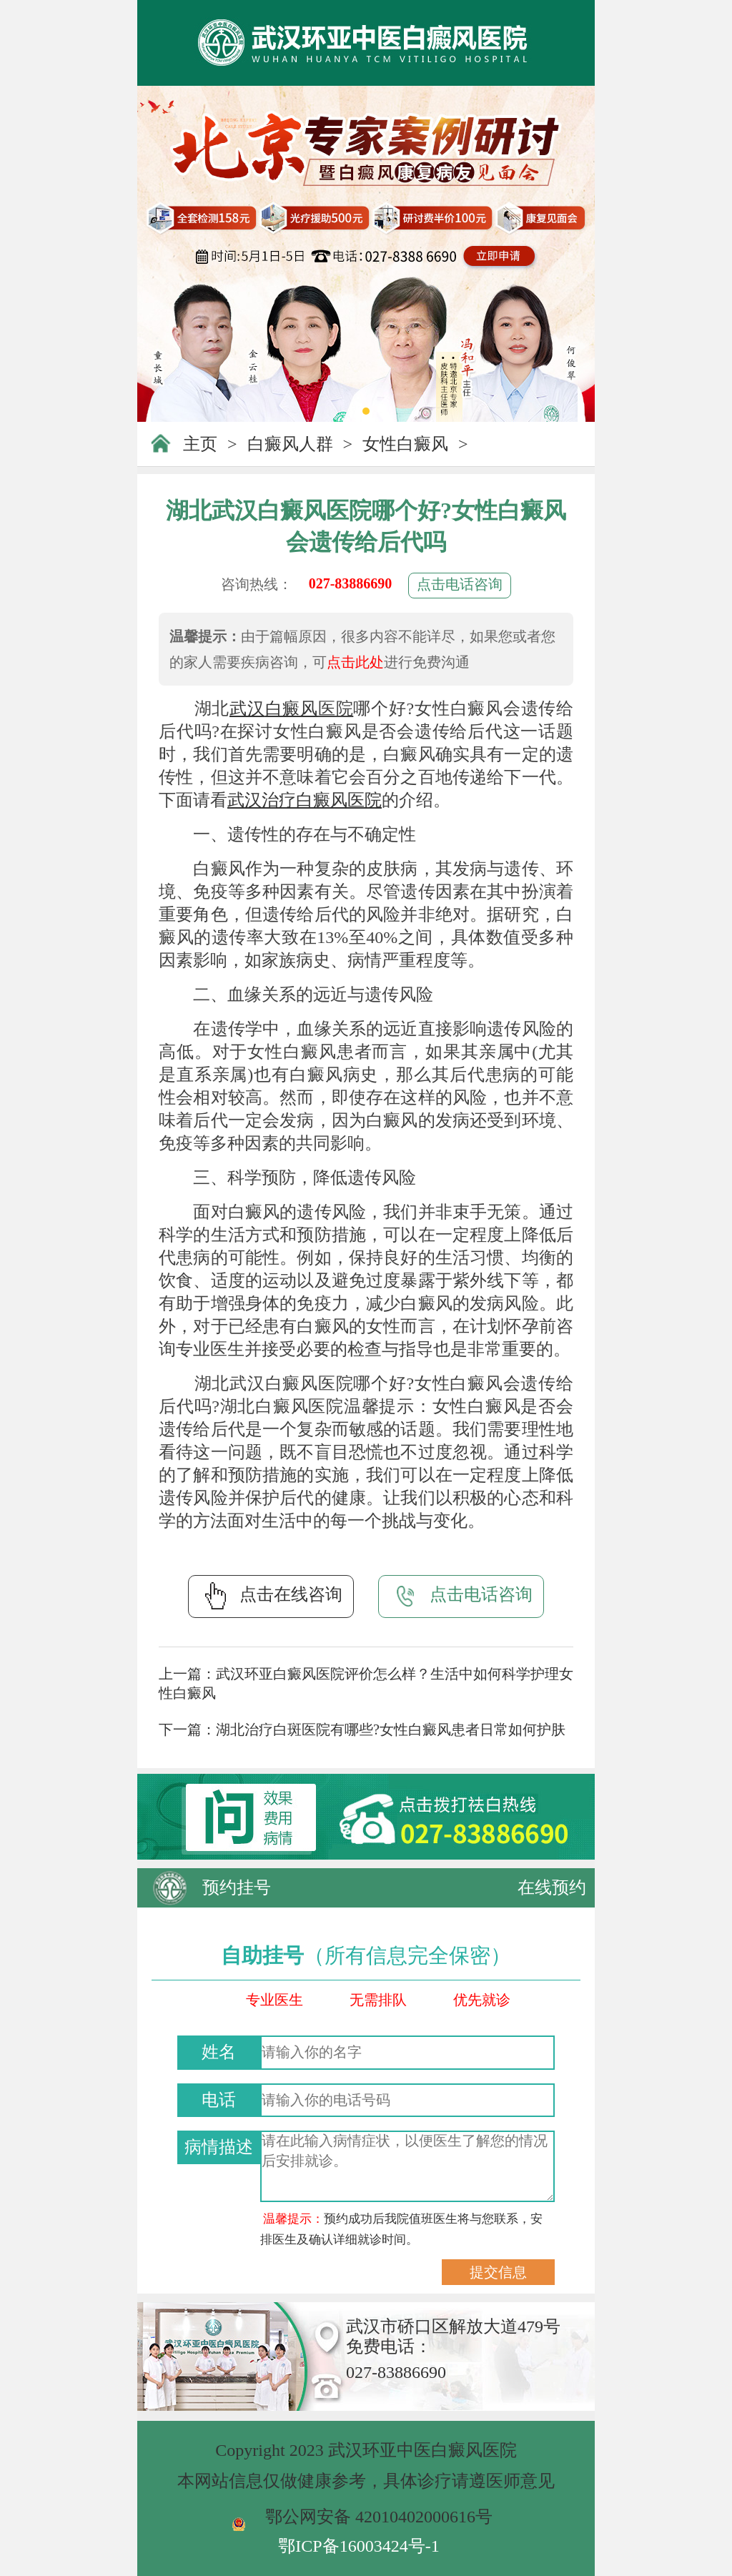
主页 (200, 444)
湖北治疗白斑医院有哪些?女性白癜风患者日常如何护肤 (390, 1729)
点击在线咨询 (270, 1595)
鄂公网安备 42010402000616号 (379, 2516)
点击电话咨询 (460, 584)
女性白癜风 (405, 444)
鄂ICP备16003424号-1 (358, 2546)
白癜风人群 (290, 444)
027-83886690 (350, 583)
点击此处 (355, 662)
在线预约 (552, 1887)
